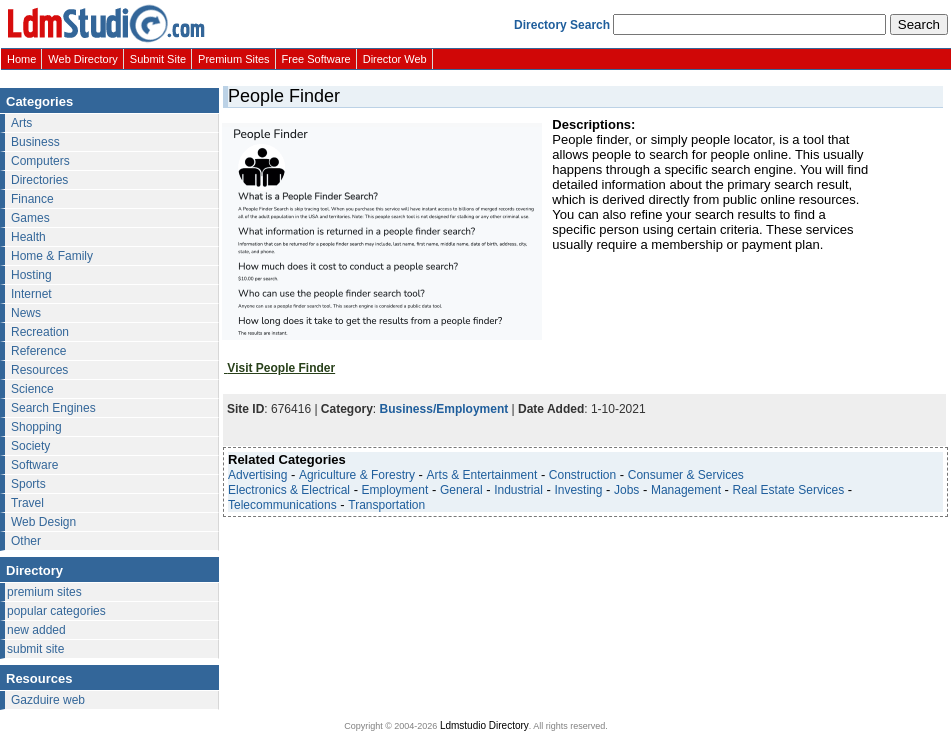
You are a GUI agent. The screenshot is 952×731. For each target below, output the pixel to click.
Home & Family (52, 256)
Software (34, 465)
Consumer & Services (686, 475)
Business (35, 142)
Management (686, 490)
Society (30, 446)
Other (26, 541)
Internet (31, 294)
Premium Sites (234, 59)
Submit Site (158, 59)
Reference (38, 351)
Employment (395, 490)
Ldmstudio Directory (484, 725)
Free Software (316, 59)
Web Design (43, 522)
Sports (28, 484)
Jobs (626, 490)
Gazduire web (48, 700)
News (26, 313)
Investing (578, 490)
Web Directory (82, 59)
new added (36, 630)
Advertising (257, 475)
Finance (32, 199)
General (461, 490)
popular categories (56, 611)
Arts (21, 123)
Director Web (395, 59)
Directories (39, 180)
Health (28, 237)
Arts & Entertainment (482, 475)
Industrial (518, 490)
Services (821, 490)
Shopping (36, 427)
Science (32, 389)
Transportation (386, 505)
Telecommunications (282, 505)
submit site (35, 649)
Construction (582, 475)
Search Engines (53, 408)
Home (21, 59)
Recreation (40, 332)
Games (30, 218)
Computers (40, 161)
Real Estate (764, 490)
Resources (39, 370)
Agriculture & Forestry (357, 475)
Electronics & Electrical (289, 490)
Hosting (31, 275)
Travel (27, 503)
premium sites (44, 592)
